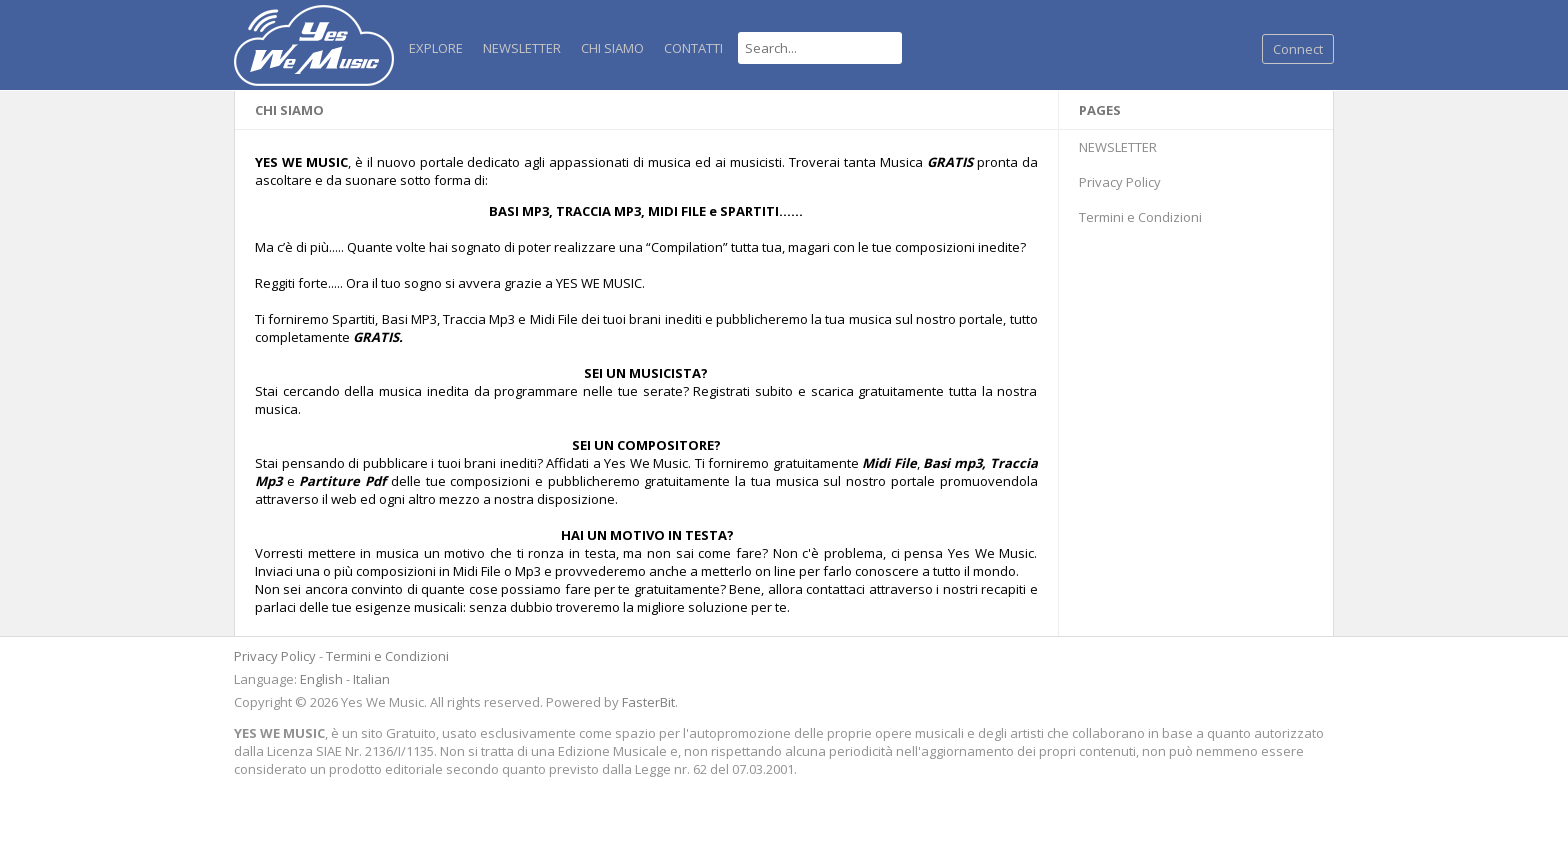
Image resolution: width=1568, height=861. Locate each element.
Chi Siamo (612, 48)
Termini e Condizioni (1140, 217)
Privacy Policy (1120, 182)
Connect (1298, 49)
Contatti (693, 48)
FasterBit (648, 702)
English (321, 679)
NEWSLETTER (522, 48)
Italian (371, 679)
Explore (436, 48)
